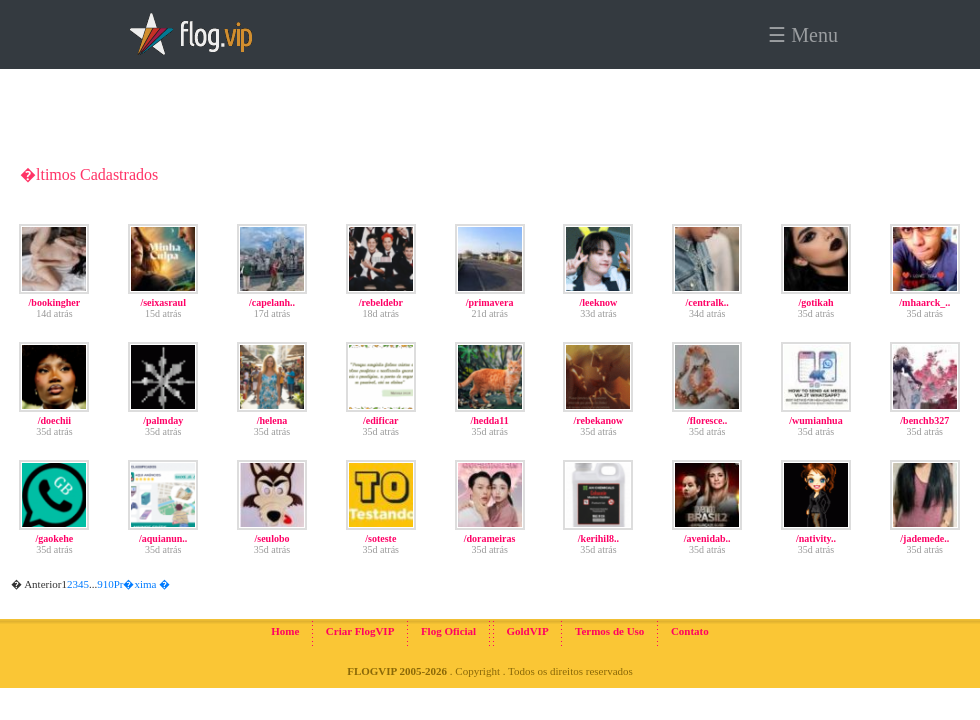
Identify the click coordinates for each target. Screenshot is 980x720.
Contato (690, 631)
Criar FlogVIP (360, 631)
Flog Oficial (448, 631)
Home (285, 631)
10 (108, 584)
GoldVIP (527, 631)
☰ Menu (803, 35)
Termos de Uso (609, 631)
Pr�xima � (142, 584)
